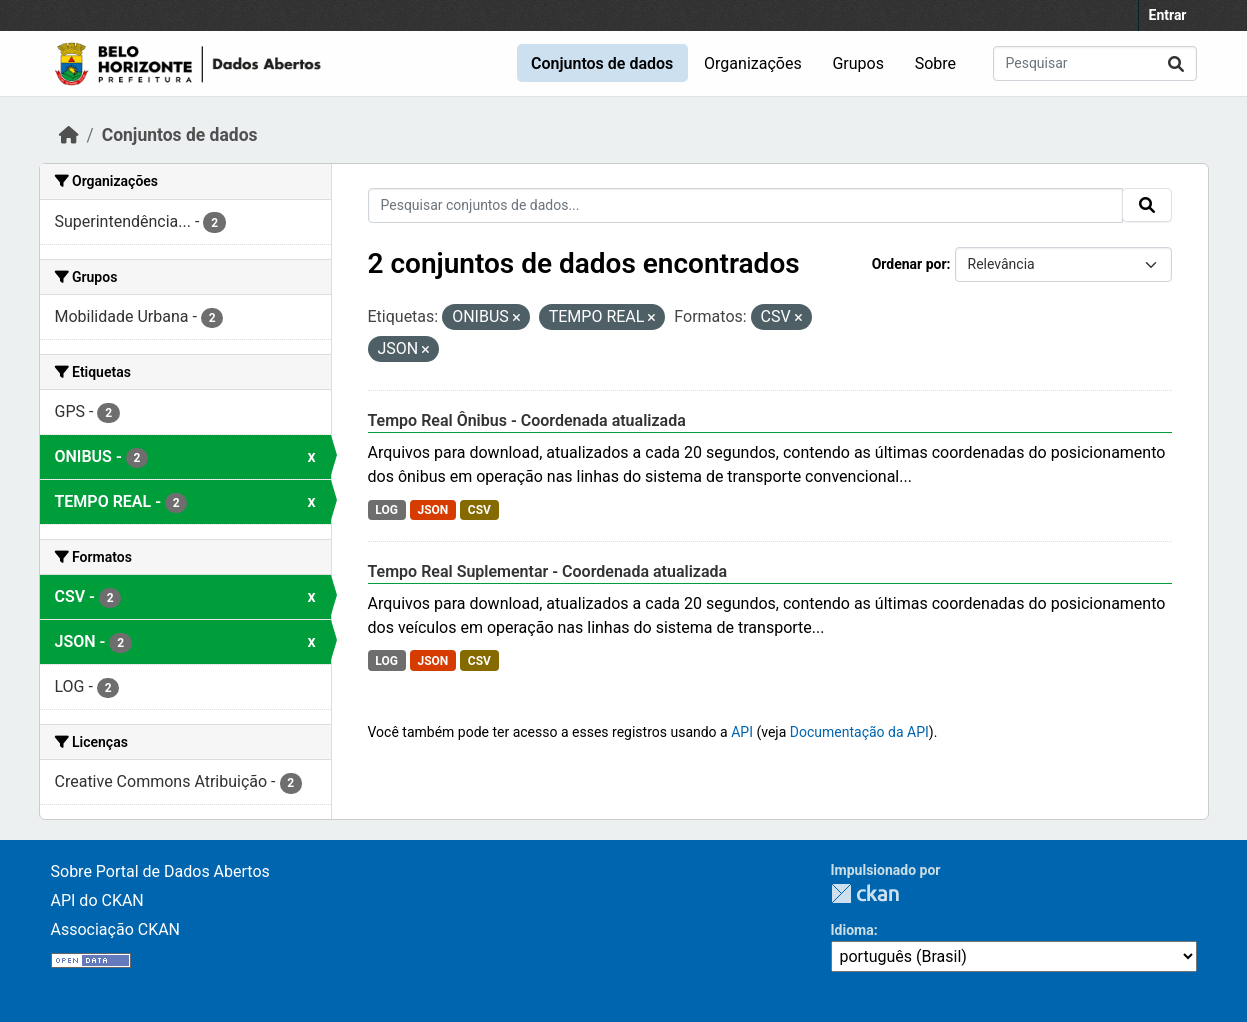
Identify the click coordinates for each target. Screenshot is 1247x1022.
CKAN (865, 893)
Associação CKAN (116, 929)
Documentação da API (859, 732)
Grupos (858, 63)
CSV (479, 510)
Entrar (1168, 15)
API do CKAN (97, 900)
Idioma (852, 930)
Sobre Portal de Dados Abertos (160, 871)
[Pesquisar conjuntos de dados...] (1095, 63)
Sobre (935, 63)
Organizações (753, 63)
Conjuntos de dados (602, 63)
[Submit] (1176, 63)
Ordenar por (909, 264)
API (742, 732)
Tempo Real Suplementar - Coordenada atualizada (548, 571)
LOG (386, 510)
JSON (432, 510)
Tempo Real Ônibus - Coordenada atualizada (527, 420)
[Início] (69, 135)
